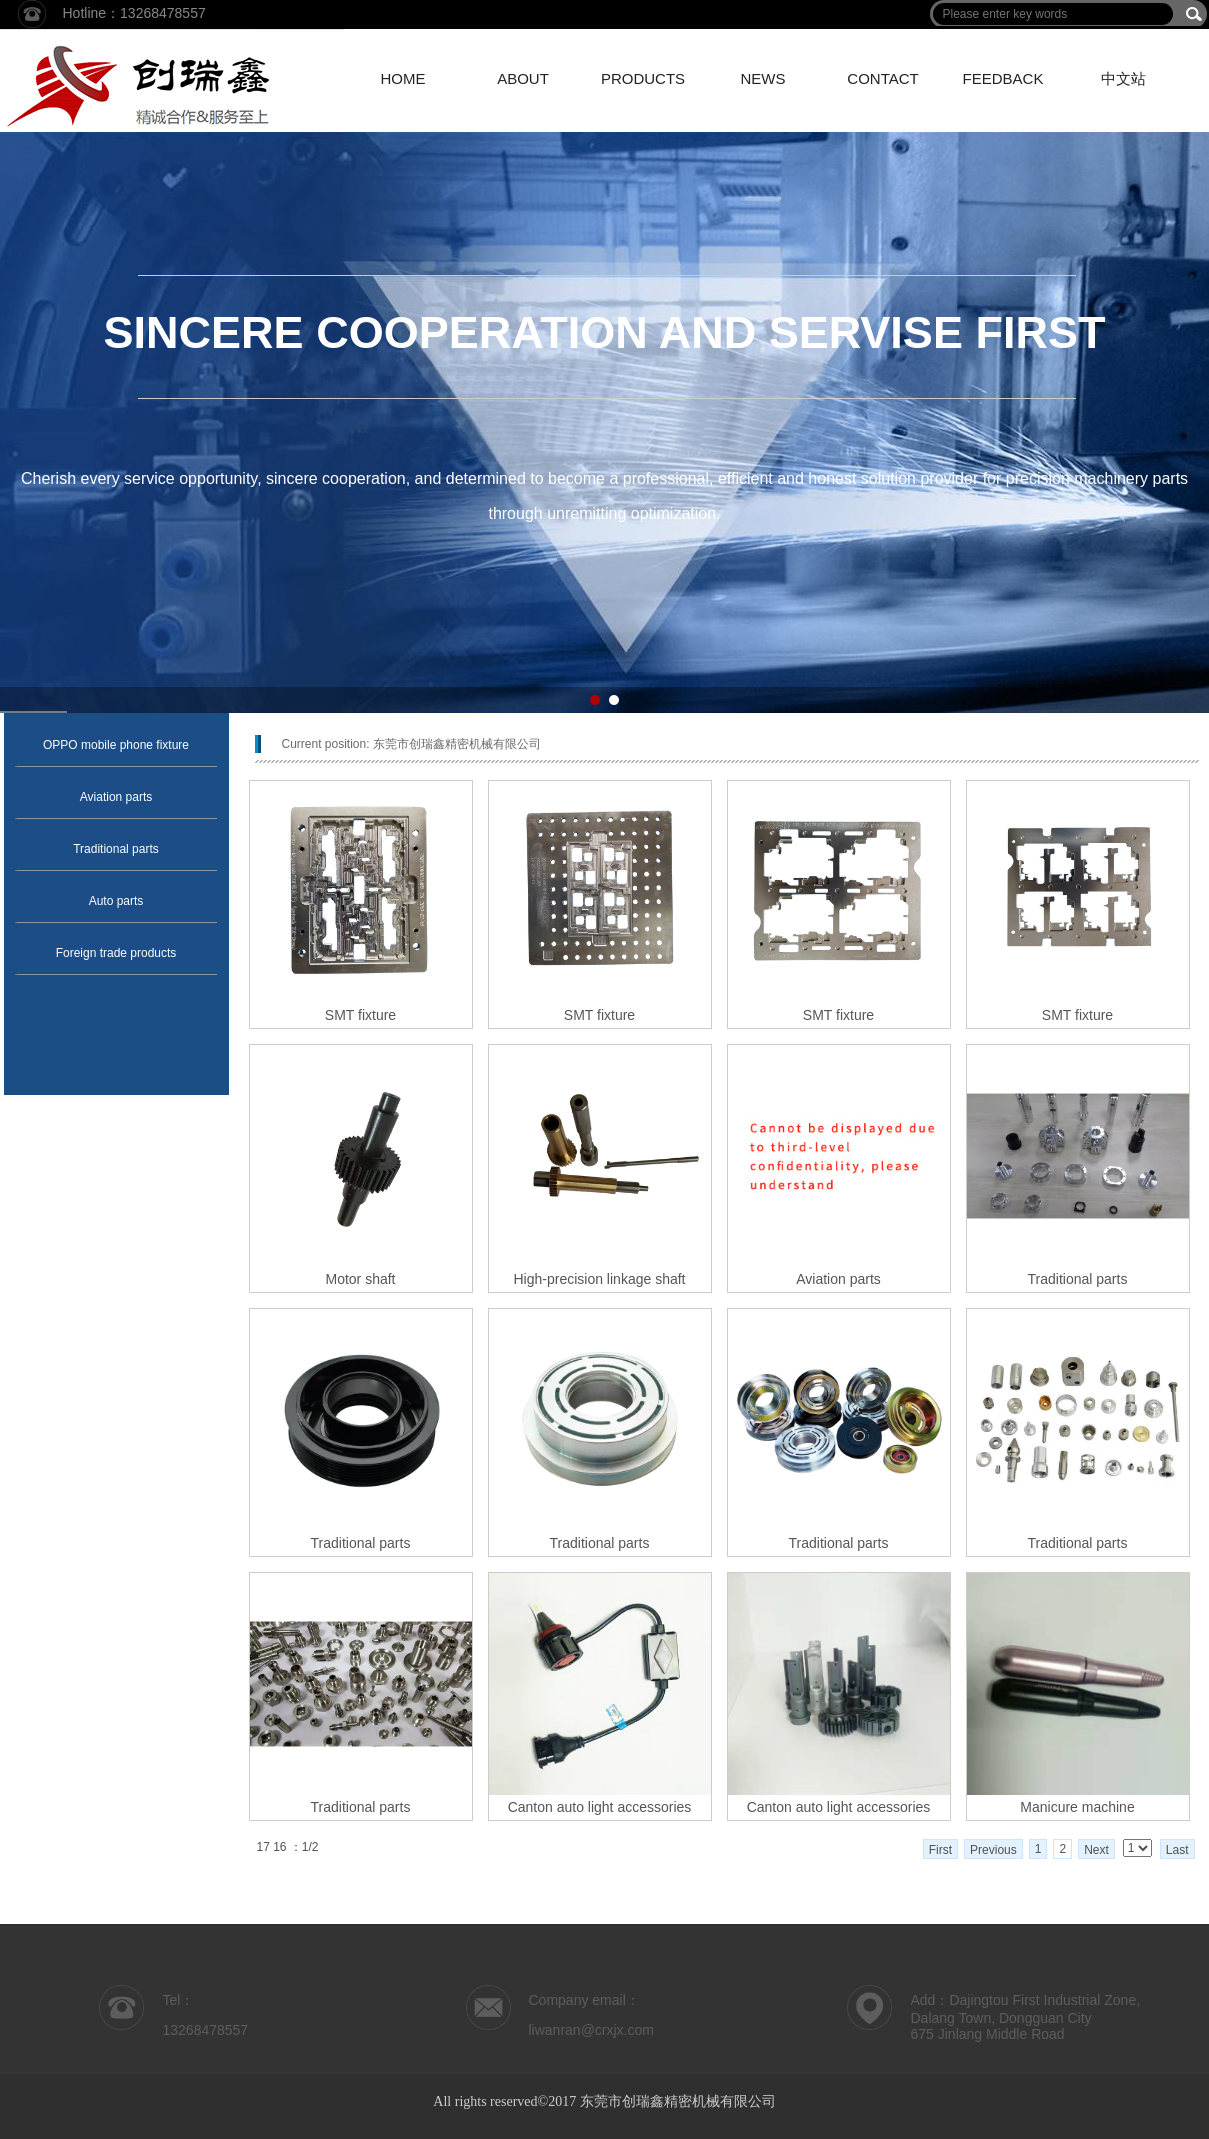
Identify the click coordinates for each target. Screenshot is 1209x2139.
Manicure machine (1077, 1807)
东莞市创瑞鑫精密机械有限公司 (457, 744)
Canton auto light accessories (600, 1807)
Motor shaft (360, 1279)
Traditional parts (116, 849)
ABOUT (523, 78)
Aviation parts (116, 797)
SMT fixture (360, 1015)
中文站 (1123, 78)
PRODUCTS (643, 78)
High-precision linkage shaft (600, 1279)
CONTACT (882, 78)
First (940, 1850)
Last (1177, 1850)
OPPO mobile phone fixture (116, 745)
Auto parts (116, 901)
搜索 (1194, 14)
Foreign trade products (116, 953)
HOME (403, 78)
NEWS (763, 78)
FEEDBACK (1003, 78)
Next (1096, 1850)
